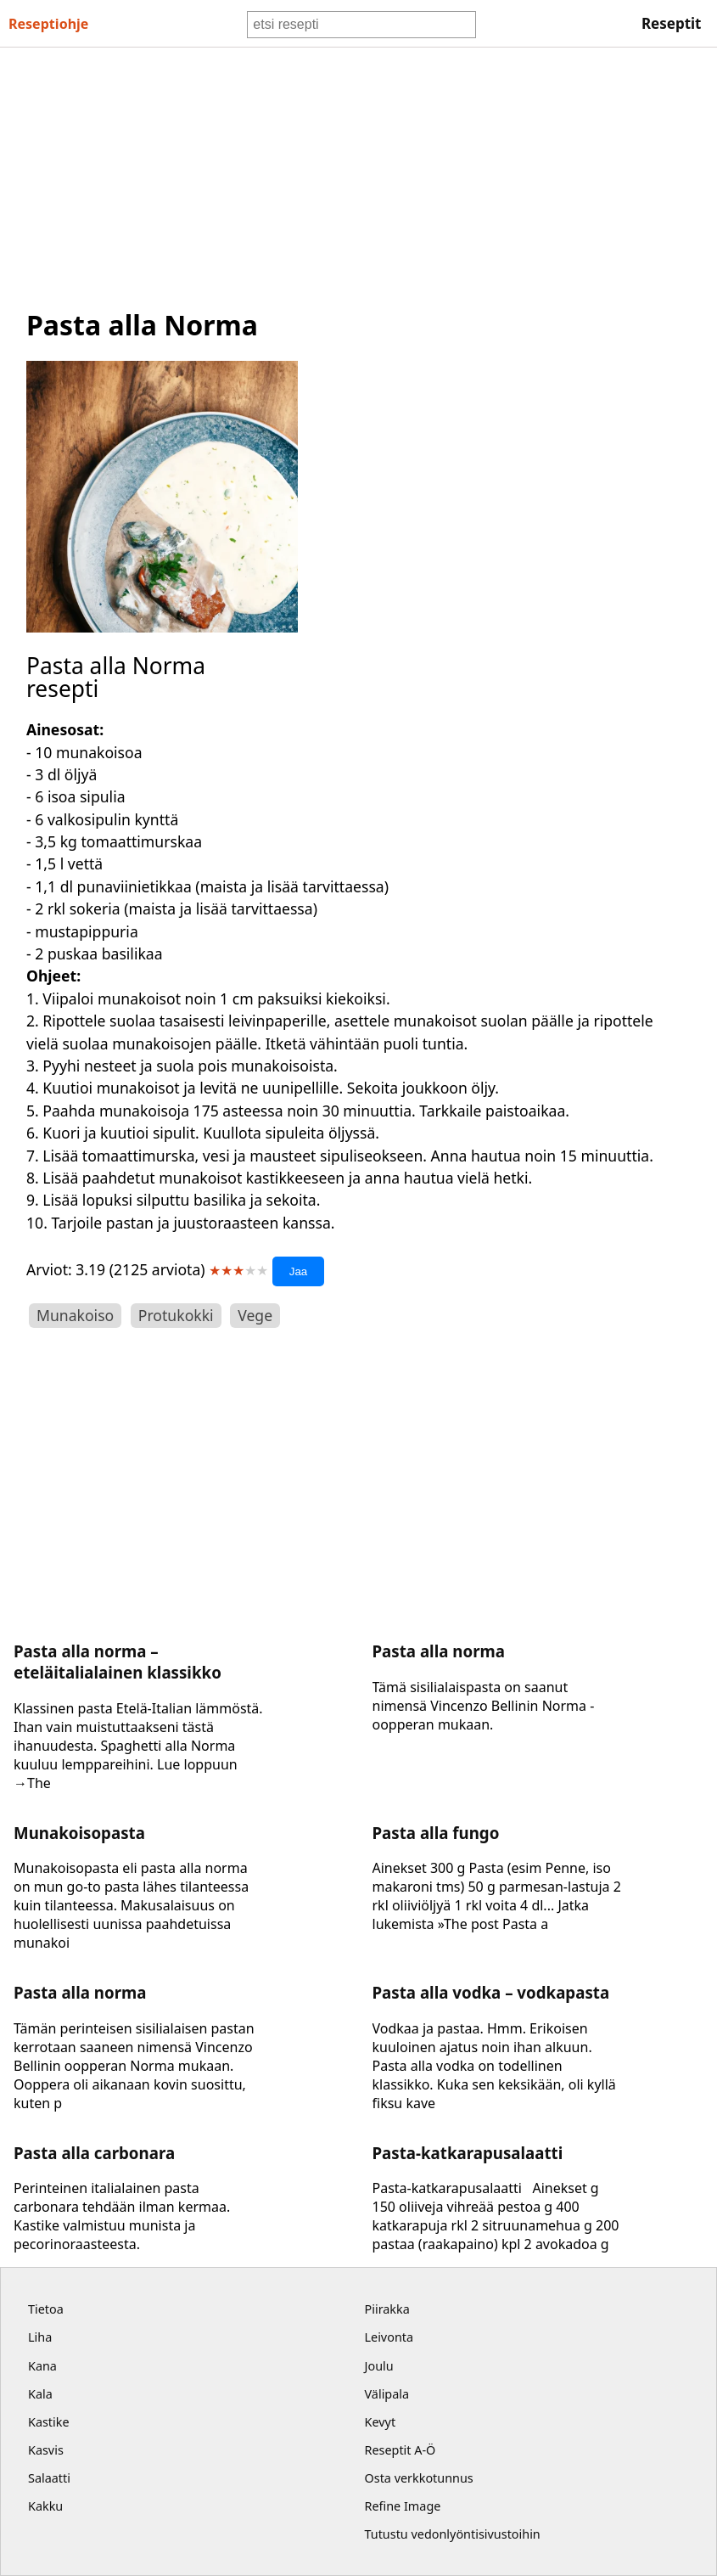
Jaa (298, 1271)
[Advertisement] (358, 175)
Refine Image (403, 2506)
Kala (40, 2394)
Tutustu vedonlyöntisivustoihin (453, 2534)
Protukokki (176, 1315)
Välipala (387, 2394)
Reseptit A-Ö (400, 2450)
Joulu (379, 2366)
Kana (42, 2366)
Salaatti (49, 2478)
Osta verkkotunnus (419, 2478)
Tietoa (46, 2309)
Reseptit (671, 23)
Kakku (45, 2506)
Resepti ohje (48, 23)
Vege (255, 1315)
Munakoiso (75, 1315)
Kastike (49, 2422)
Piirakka (387, 2309)
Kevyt (380, 2422)
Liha (40, 2337)
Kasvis (46, 2450)
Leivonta (389, 2337)
